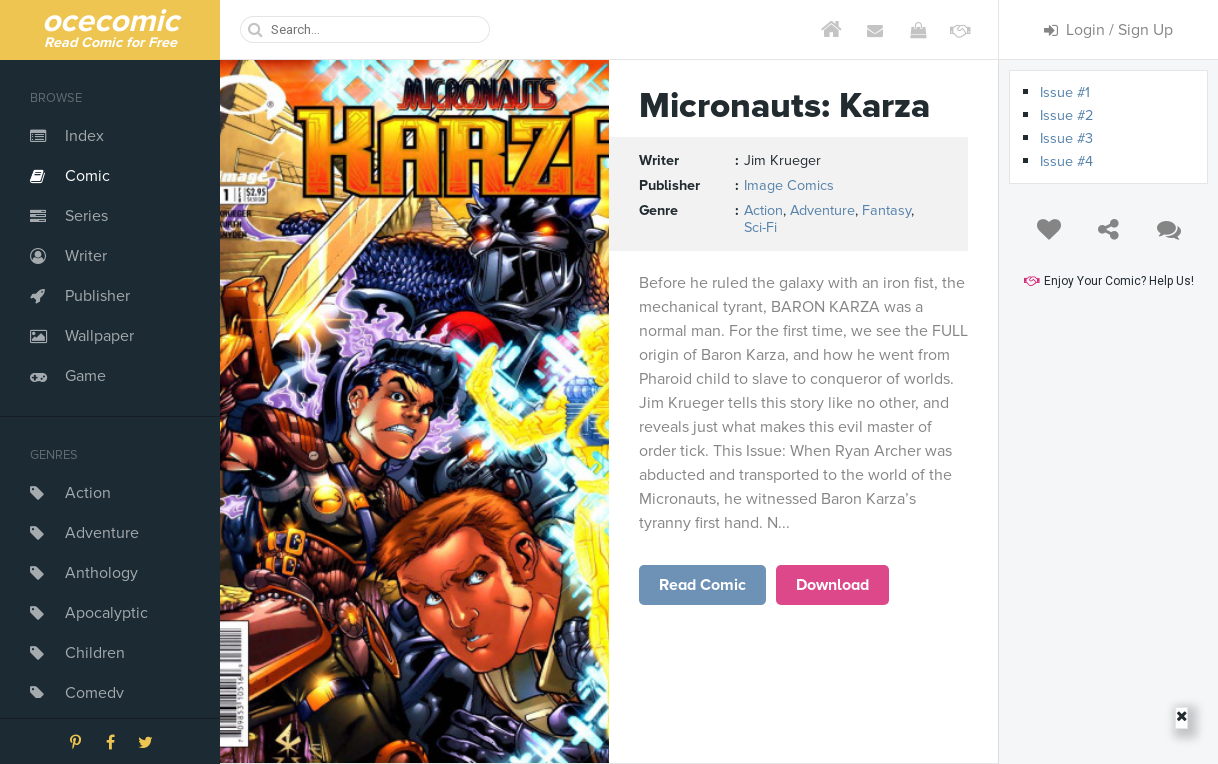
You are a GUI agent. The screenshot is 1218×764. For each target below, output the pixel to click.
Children (95, 653)
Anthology (101, 573)
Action (88, 493)
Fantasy (886, 210)
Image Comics (789, 185)
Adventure (102, 533)
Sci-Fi (760, 227)
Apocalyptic (106, 613)
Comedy (94, 693)
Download (832, 585)
